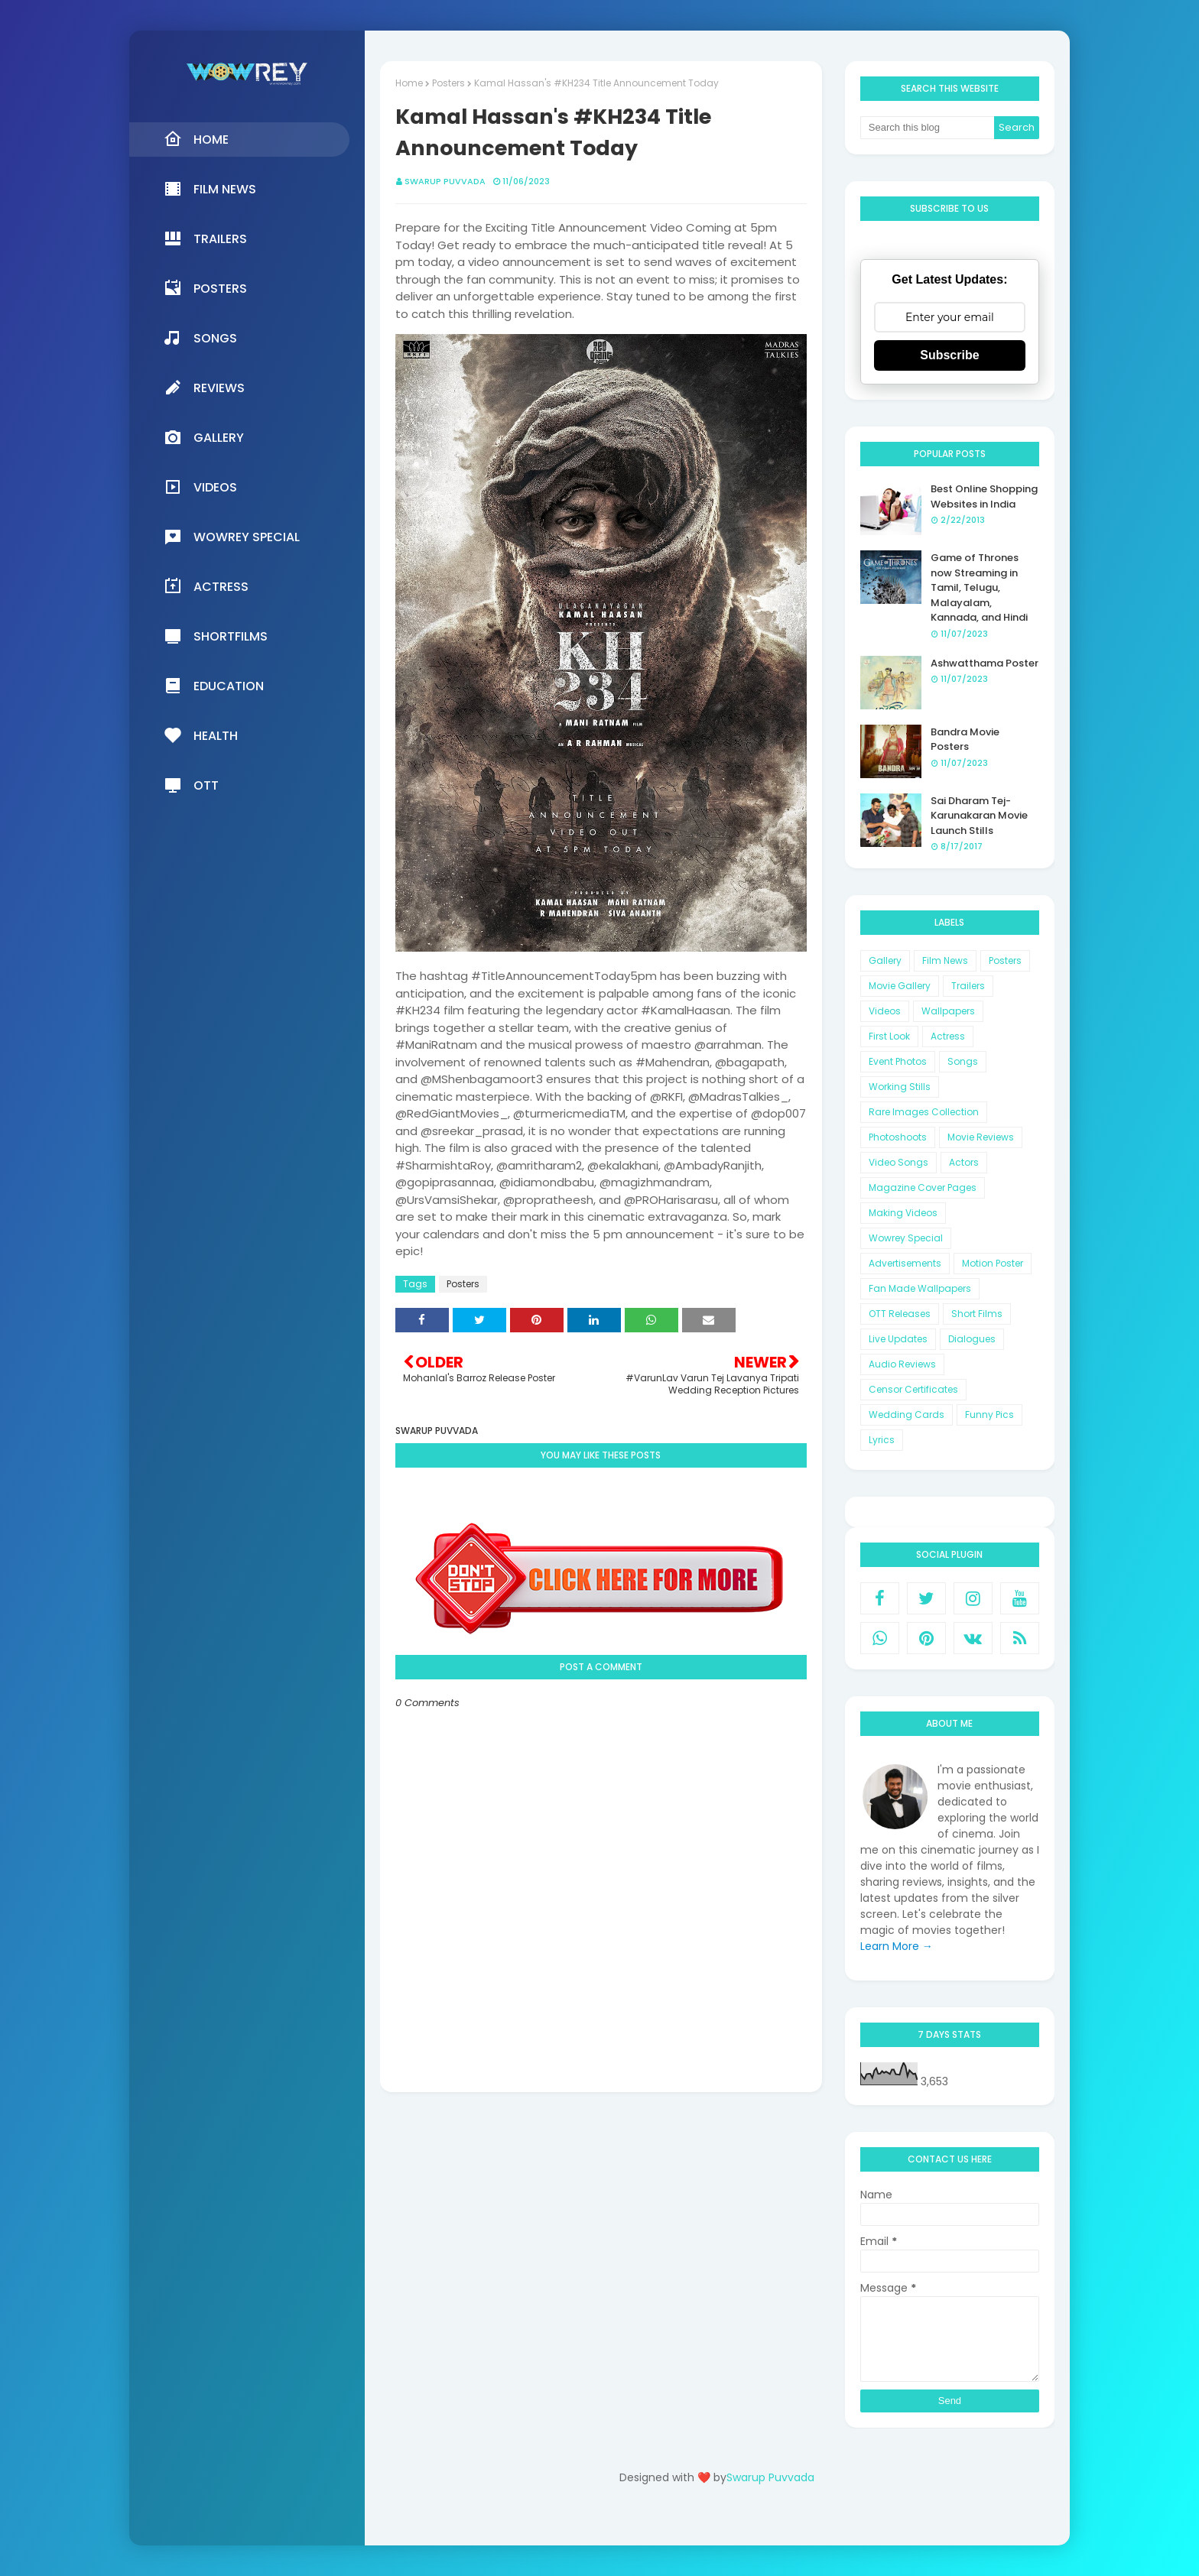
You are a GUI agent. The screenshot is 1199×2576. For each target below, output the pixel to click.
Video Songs (898, 1162)
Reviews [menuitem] (204, 387)
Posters (448, 82)
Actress (948, 1036)
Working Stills (900, 1086)
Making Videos (903, 1212)
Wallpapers (948, 1010)
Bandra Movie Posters (965, 739)
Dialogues (972, 1338)
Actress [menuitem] (206, 586)
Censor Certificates (913, 1389)
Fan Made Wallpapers (920, 1288)
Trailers (968, 985)
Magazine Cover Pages (922, 1187)
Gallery (885, 960)
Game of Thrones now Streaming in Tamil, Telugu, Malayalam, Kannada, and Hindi (979, 587)
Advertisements (905, 1263)
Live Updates (898, 1338)
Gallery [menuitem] (204, 437)
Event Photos (898, 1061)
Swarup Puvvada (445, 181)
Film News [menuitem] (210, 189)
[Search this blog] (927, 127)
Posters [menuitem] (205, 288)
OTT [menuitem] (191, 785)
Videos (885, 1010)
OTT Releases (900, 1313)
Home (409, 82)
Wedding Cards (906, 1414)
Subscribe (949, 355)
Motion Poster (992, 1263)
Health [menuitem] (201, 735)
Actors (964, 1162)
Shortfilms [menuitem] (216, 636)
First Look (889, 1036)
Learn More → (896, 1946)
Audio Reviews (902, 1364)
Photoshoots (898, 1137)
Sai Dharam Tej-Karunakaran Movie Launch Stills (979, 815)
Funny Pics (989, 1414)
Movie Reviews (980, 1137)
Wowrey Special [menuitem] (232, 536)
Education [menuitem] (214, 685)
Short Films (976, 1313)
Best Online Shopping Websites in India (984, 496)
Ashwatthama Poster (984, 663)
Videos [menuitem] (200, 487)
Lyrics (882, 1439)
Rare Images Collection (924, 1111)
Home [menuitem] (196, 139)
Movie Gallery (900, 985)
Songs (962, 1061)
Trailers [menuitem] (205, 238)
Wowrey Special (906, 1237)
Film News (945, 960)
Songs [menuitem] (200, 338)
